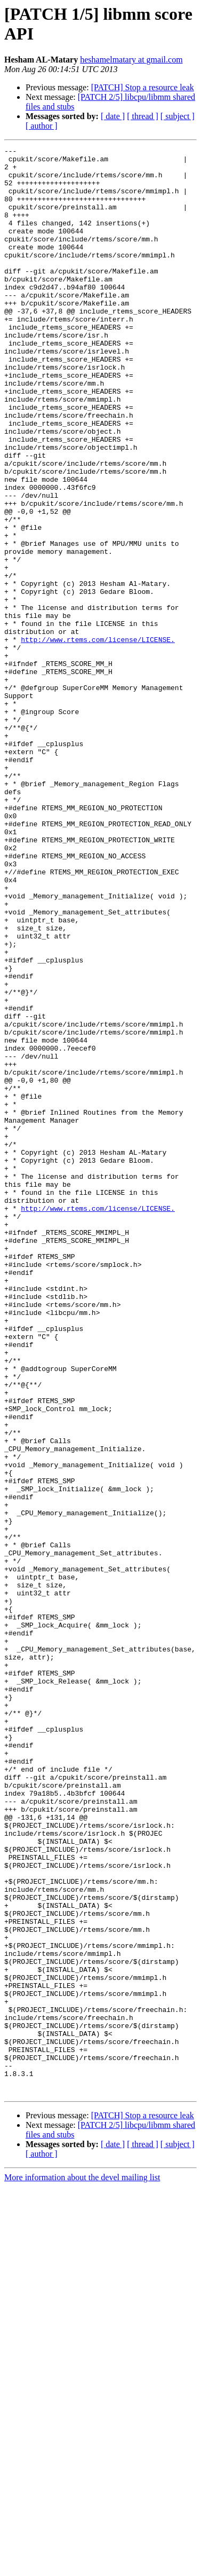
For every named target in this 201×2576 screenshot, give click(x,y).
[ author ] (42, 125)
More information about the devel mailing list (82, 2566)
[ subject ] (177, 116)
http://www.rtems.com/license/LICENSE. (98, 738)
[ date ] (113, 116)
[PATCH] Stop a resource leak (142, 87)
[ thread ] (142, 116)
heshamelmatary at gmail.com (131, 59)
